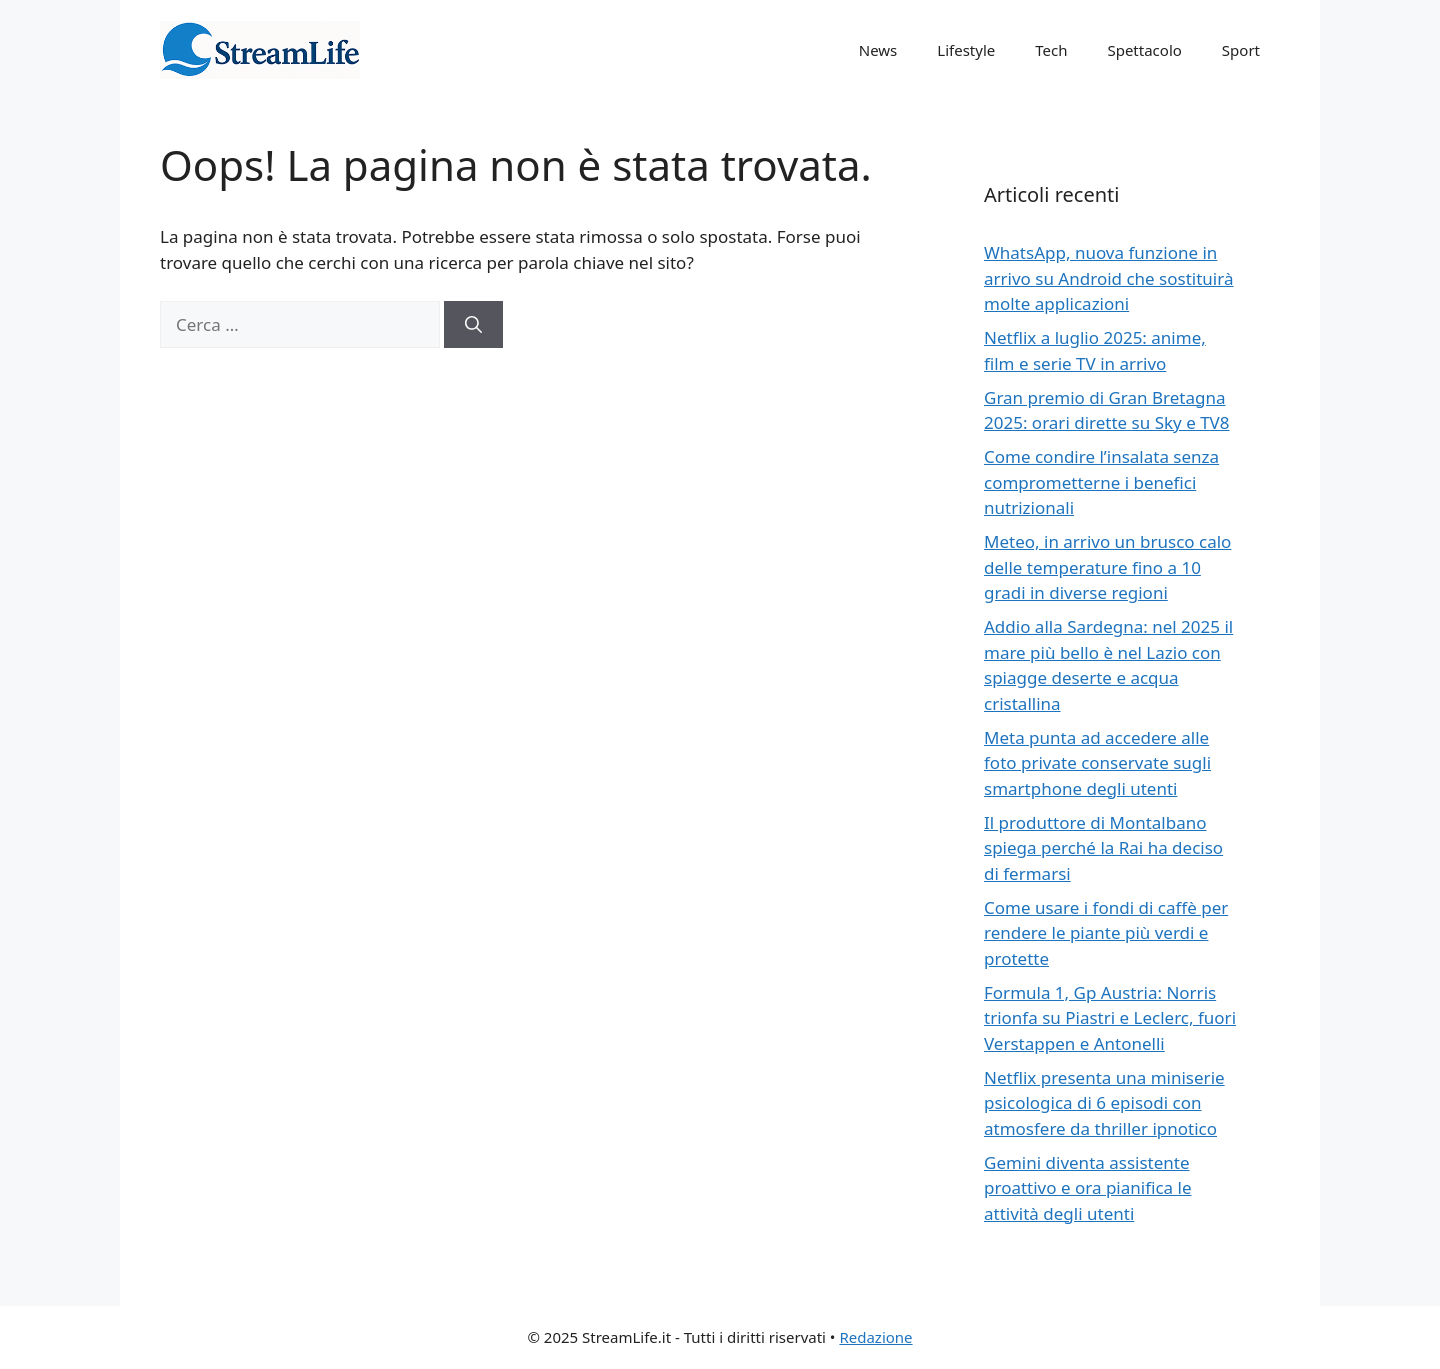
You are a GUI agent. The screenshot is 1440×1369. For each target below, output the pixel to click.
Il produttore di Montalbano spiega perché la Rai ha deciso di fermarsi (1103, 848)
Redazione (875, 1337)
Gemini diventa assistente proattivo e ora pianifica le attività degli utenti (1088, 1188)
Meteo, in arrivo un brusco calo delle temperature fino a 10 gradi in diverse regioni (1107, 567)
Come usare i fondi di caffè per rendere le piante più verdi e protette (1106, 933)
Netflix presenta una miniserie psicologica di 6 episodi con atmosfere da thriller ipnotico (1104, 1103)
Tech (1051, 50)
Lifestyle (966, 50)
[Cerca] (473, 325)
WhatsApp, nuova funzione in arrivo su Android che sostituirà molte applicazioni (1108, 278)
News (878, 50)
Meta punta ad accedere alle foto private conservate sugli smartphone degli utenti (1097, 763)
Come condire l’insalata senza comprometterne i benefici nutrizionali (1101, 482)
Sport (1241, 50)
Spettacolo (1144, 50)
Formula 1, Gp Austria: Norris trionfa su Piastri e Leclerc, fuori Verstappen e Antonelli (1110, 1018)
